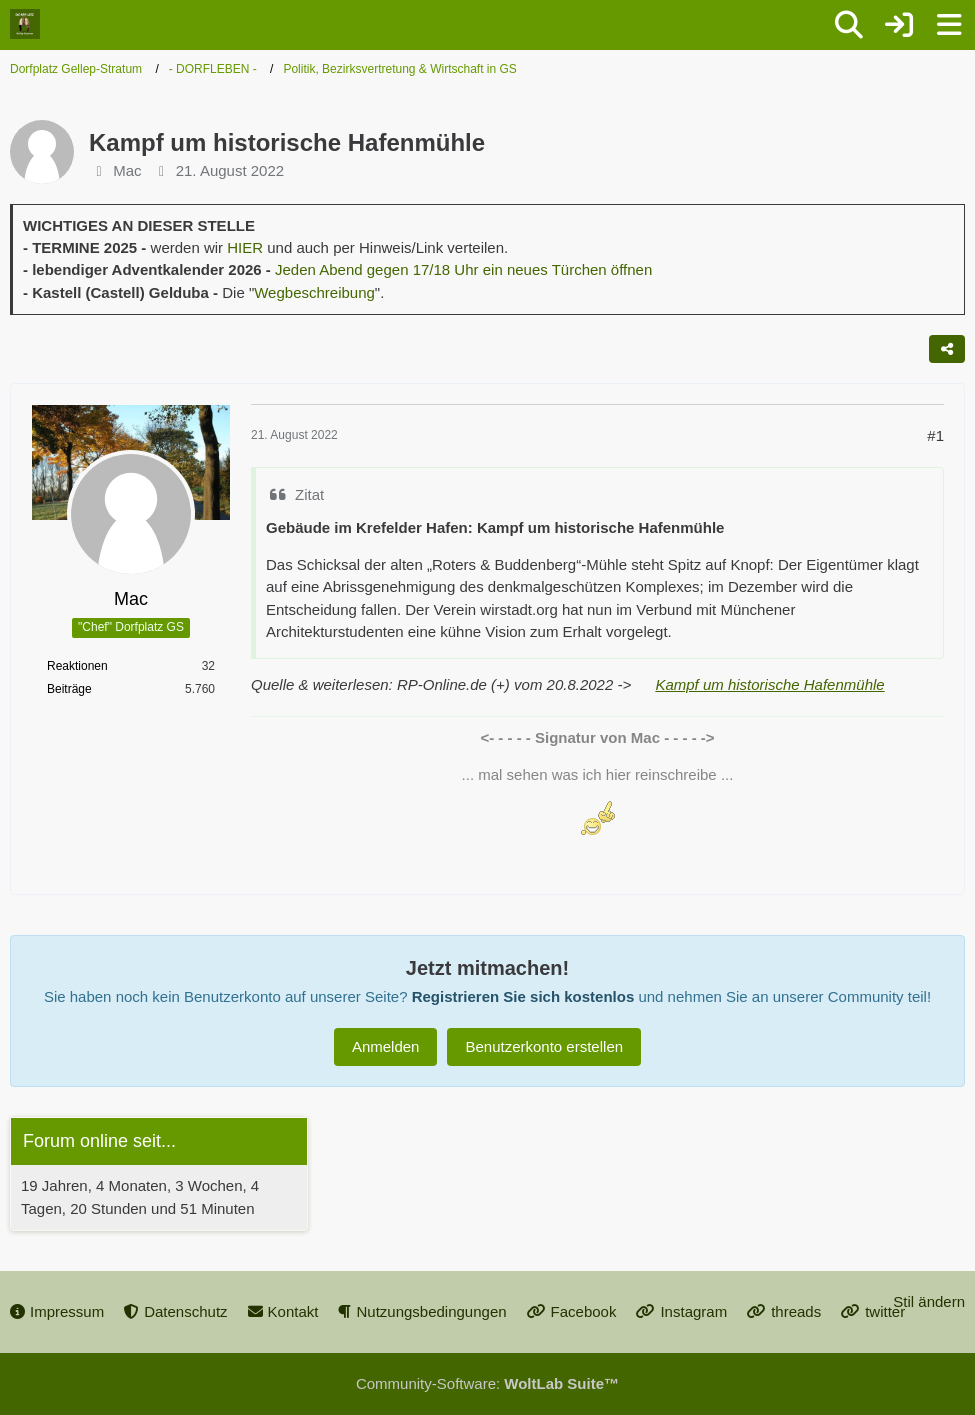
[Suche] (849, 25)
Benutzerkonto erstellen (544, 1046)
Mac (127, 170)
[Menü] (949, 25)
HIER (245, 247)
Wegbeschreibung (314, 292)
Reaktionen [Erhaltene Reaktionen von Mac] (77, 666)
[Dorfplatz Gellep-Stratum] (25, 24)
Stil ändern (929, 1301)
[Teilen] (947, 349)
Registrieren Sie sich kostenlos (523, 996)
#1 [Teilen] (935, 435)
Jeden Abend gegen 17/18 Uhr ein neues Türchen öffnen (463, 269)
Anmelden (386, 1046)
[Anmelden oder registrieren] (899, 25)
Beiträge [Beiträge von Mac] (69, 689)
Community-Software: (487, 1383)
